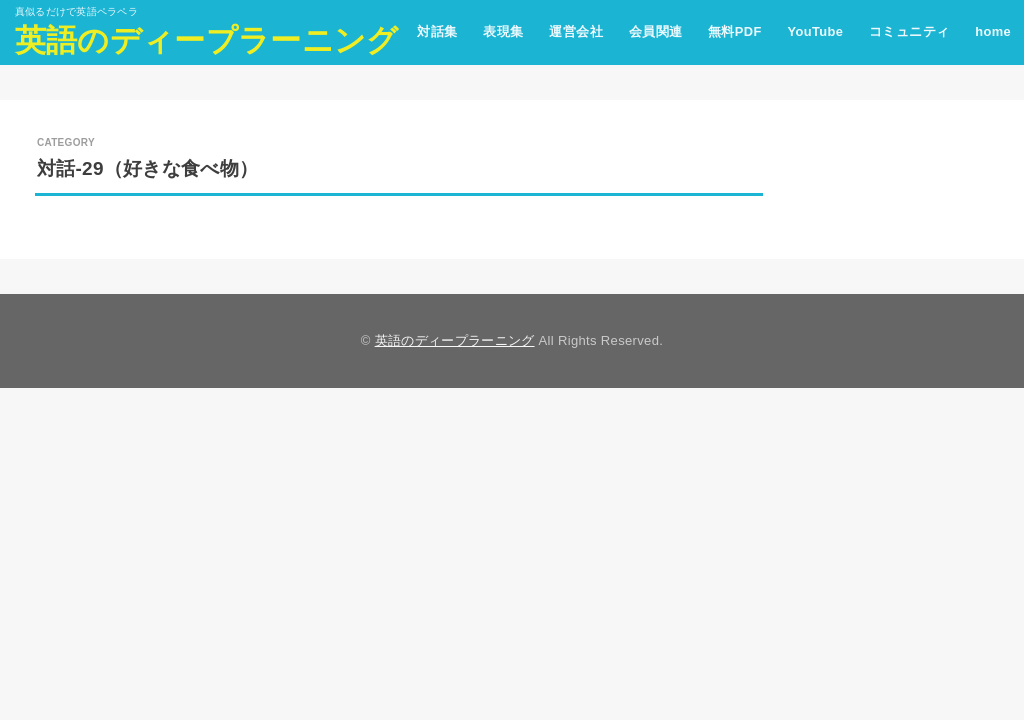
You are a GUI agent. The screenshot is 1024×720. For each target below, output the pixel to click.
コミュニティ (909, 31)
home (993, 31)
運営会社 (576, 31)
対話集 (437, 31)
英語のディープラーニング (207, 40)
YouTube (815, 31)
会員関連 (656, 31)
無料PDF (735, 31)
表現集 (503, 31)
